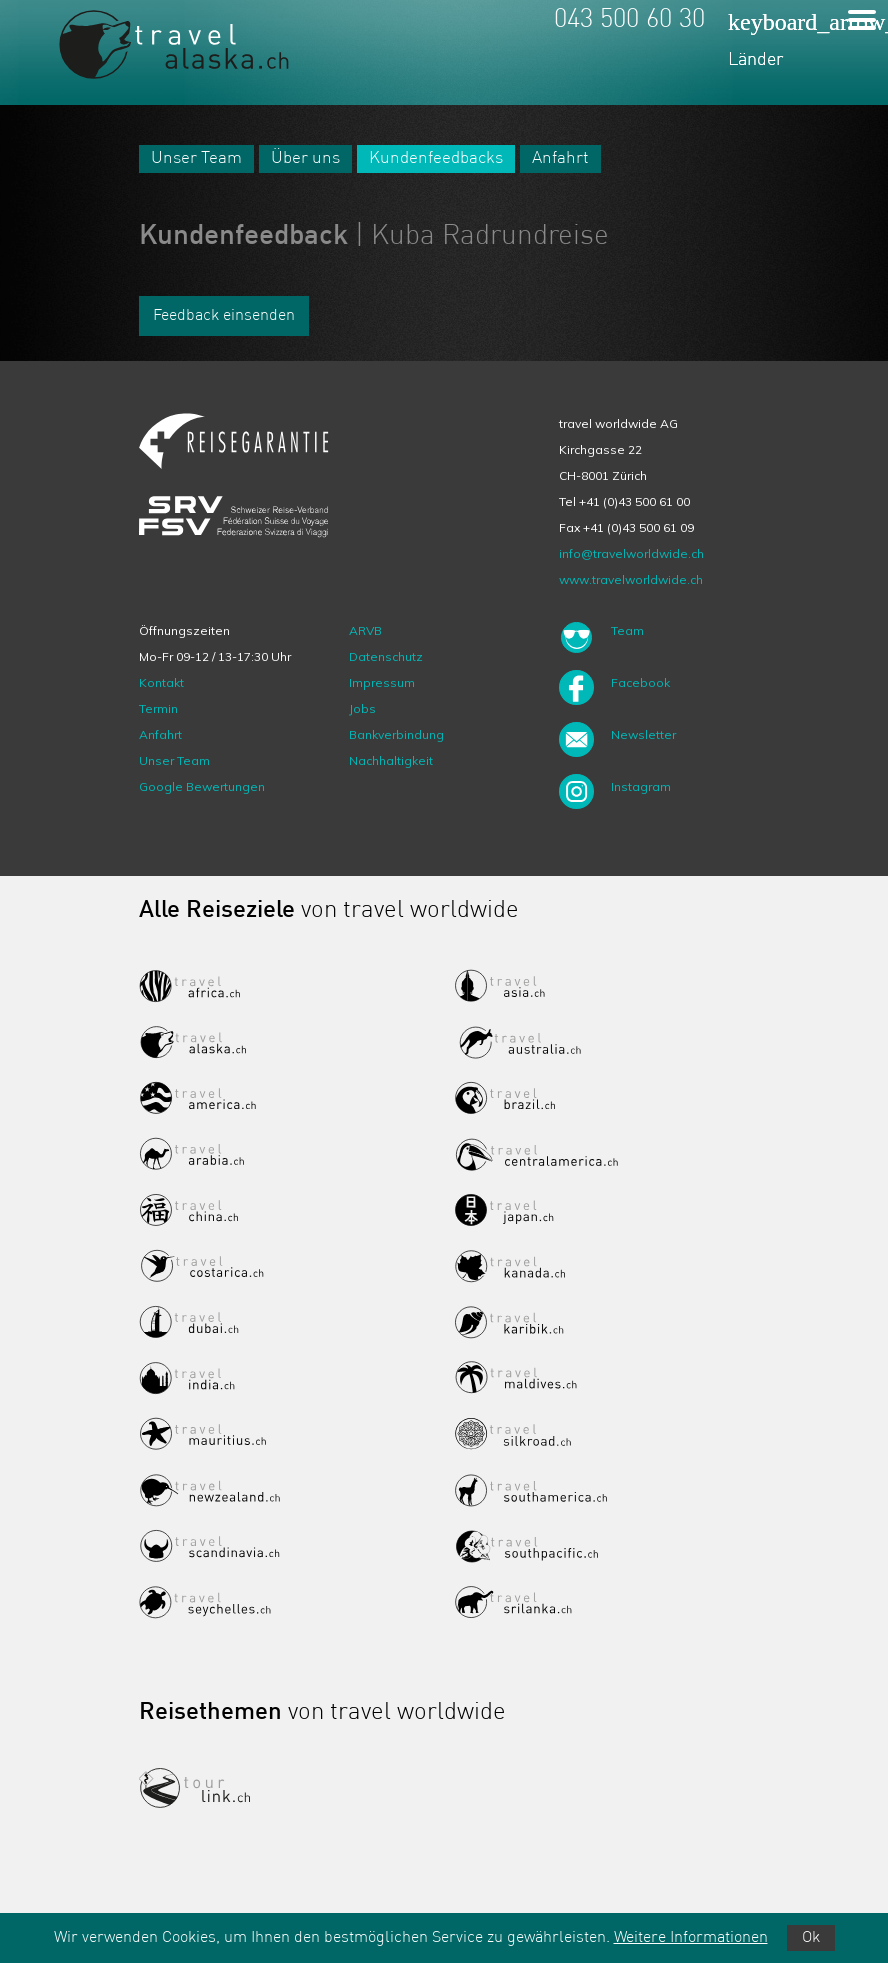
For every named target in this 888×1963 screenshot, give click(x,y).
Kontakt (161, 682)
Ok (811, 1938)
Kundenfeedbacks (436, 158)
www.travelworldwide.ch (631, 579)
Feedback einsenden (224, 316)
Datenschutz (386, 656)
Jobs (362, 708)
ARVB (365, 630)
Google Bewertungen (202, 786)
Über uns (305, 158)
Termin (158, 708)
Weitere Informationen (691, 1938)
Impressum (382, 682)
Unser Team (196, 158)
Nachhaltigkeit (391, 760)
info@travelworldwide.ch (631, 553)
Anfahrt (560, 158)
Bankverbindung (396, 734)
